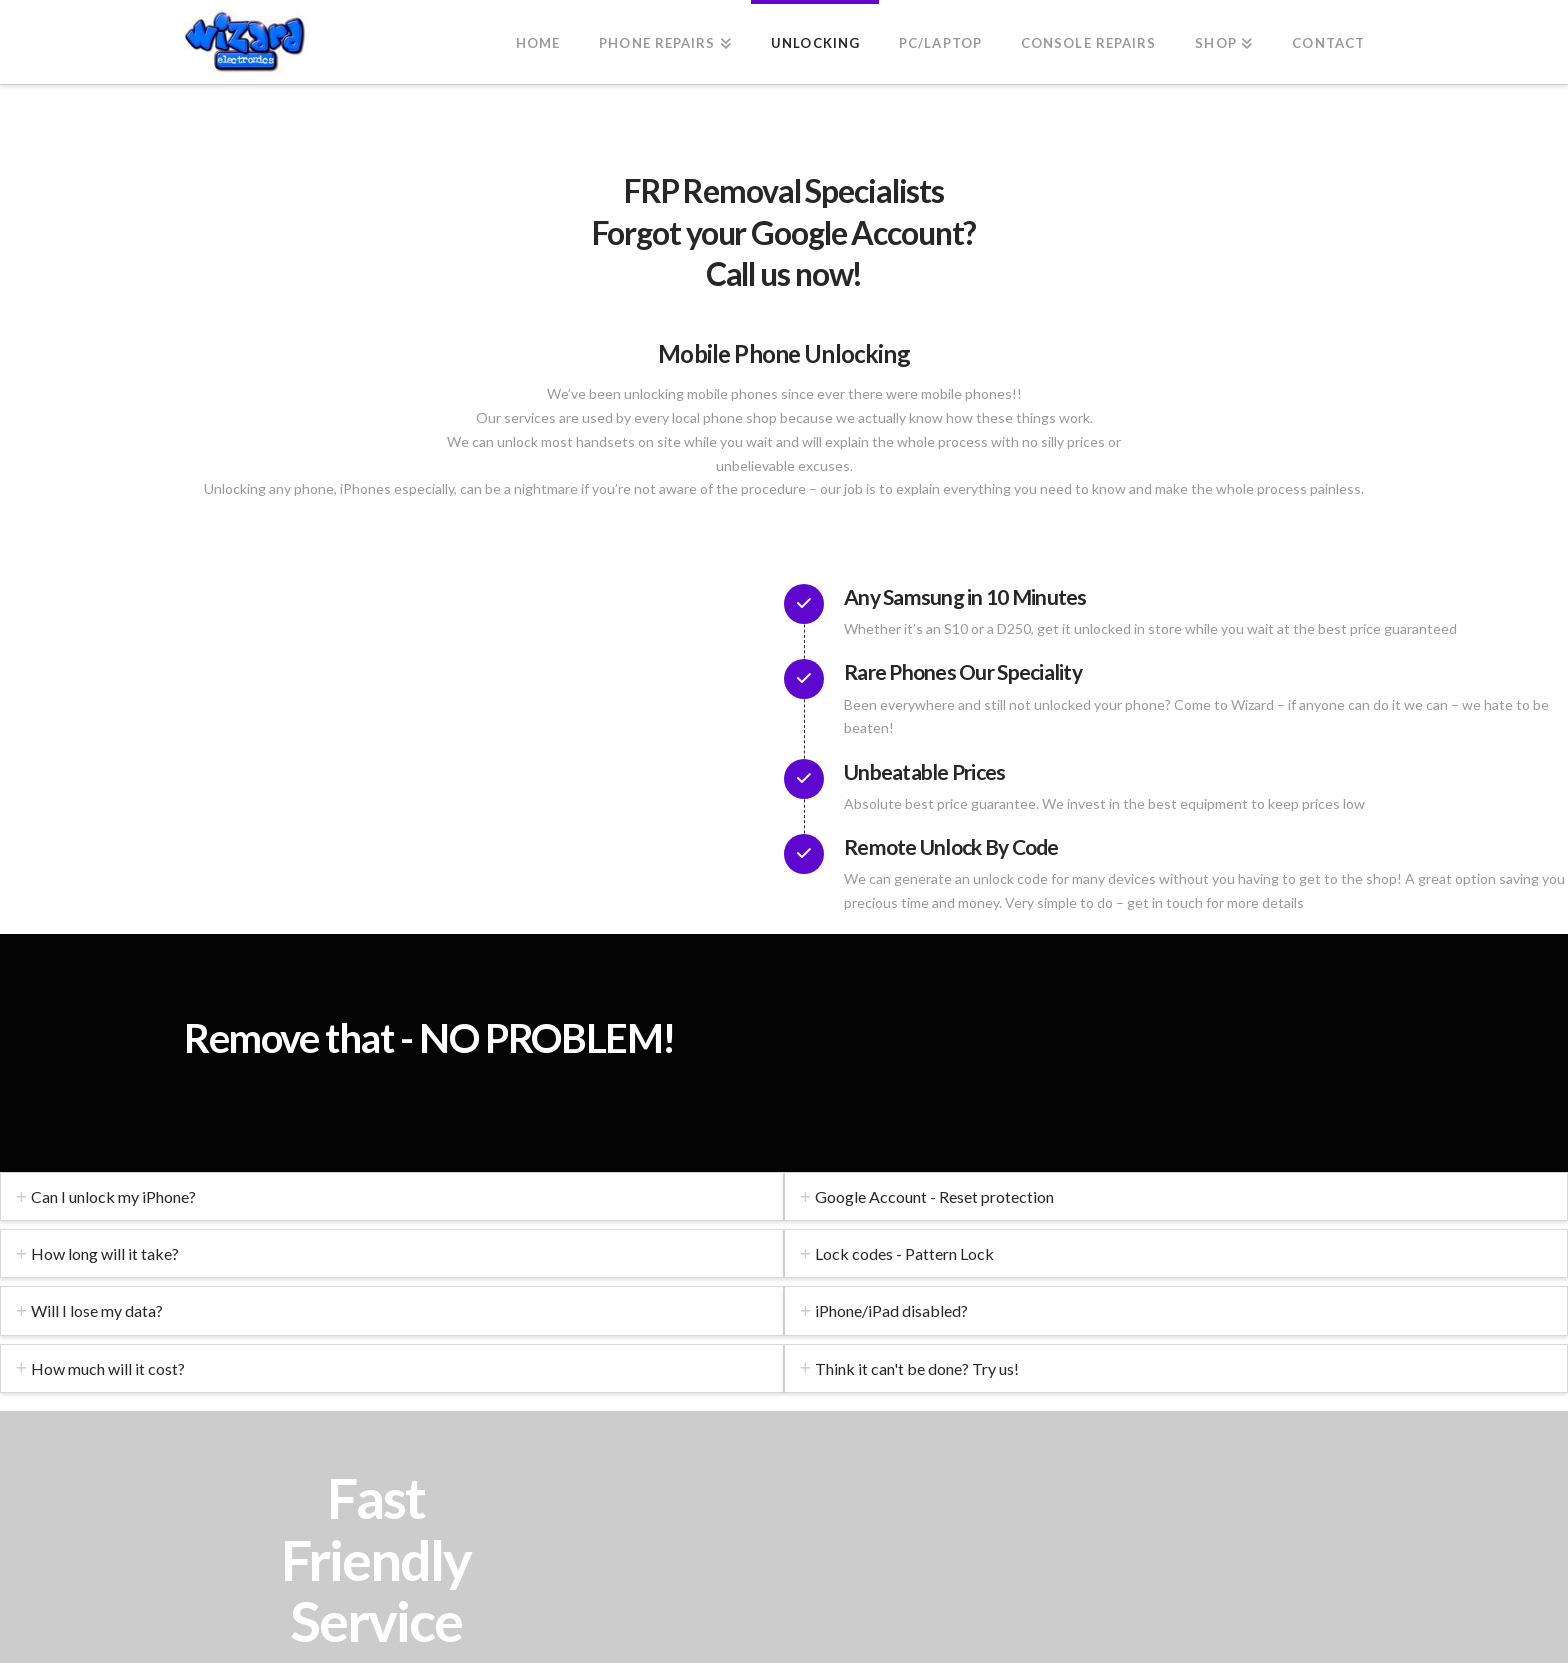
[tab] (392, 1196)
